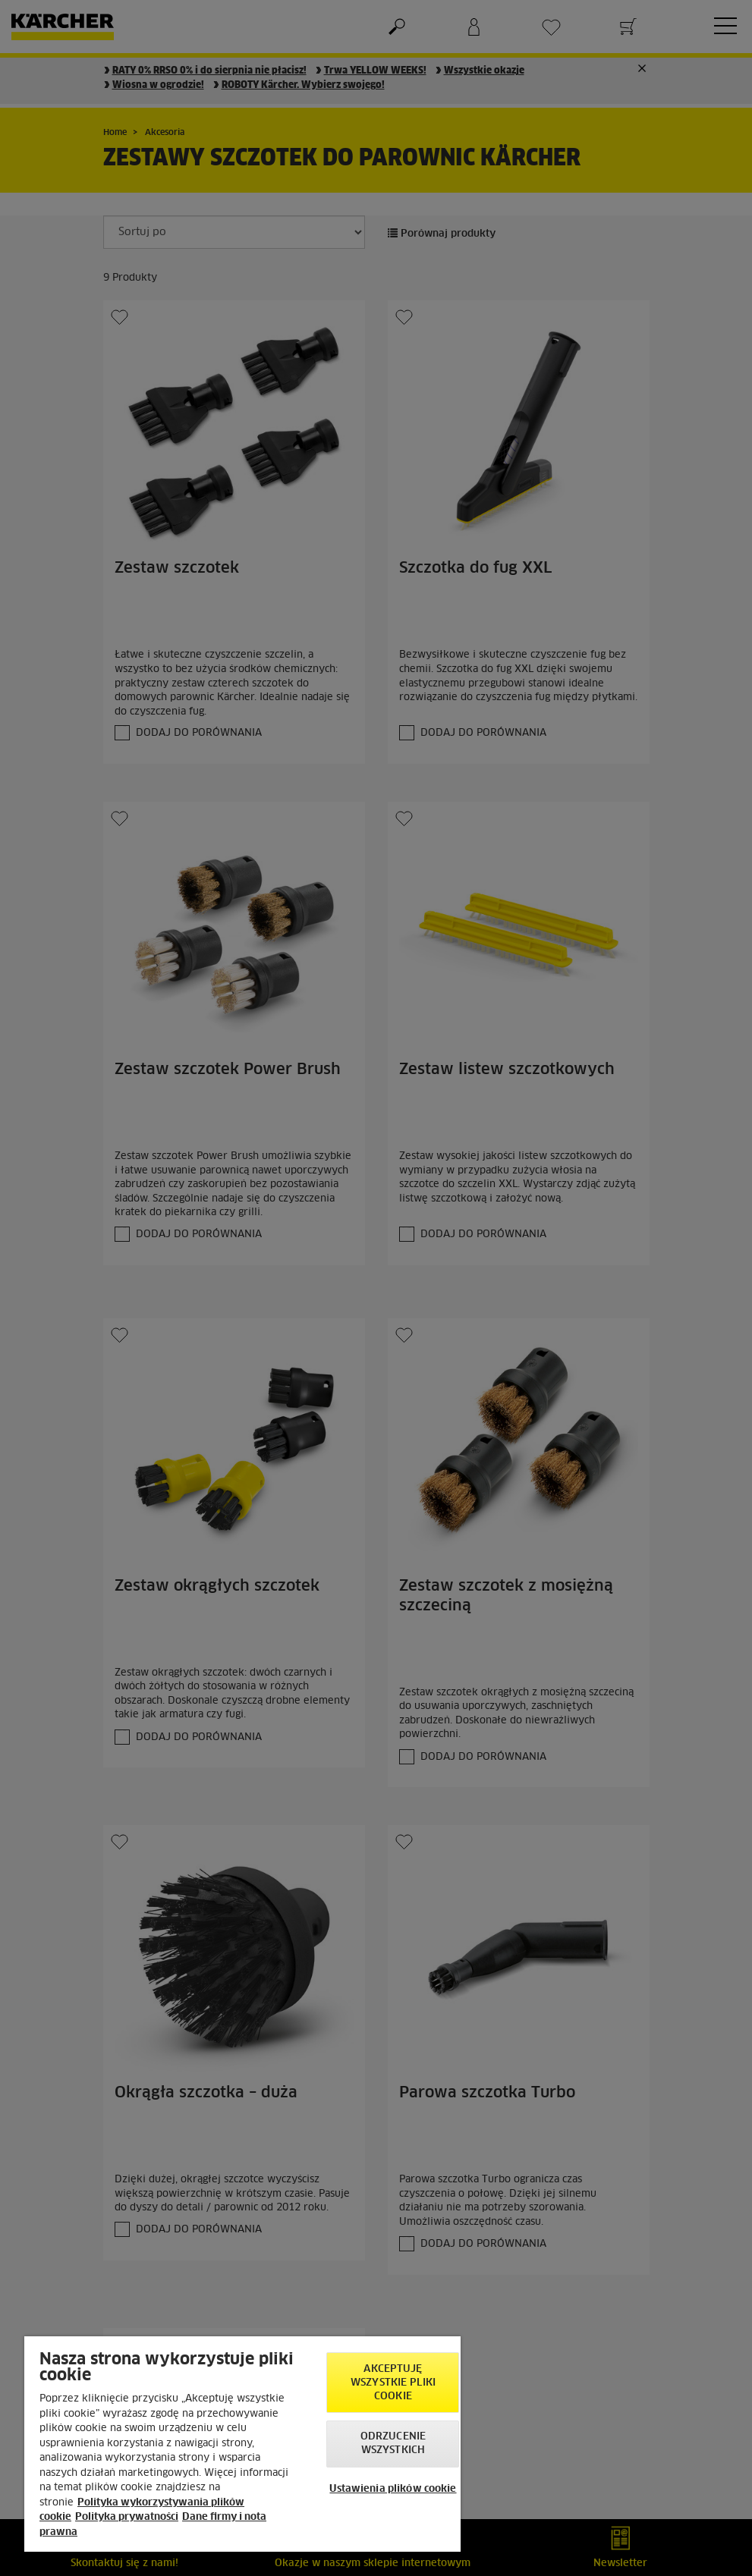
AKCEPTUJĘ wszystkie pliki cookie (393, 2383)
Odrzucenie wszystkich (393, 2443)
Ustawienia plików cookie (392, 2489)
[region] (242, 2444)
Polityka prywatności (126, 2517)
